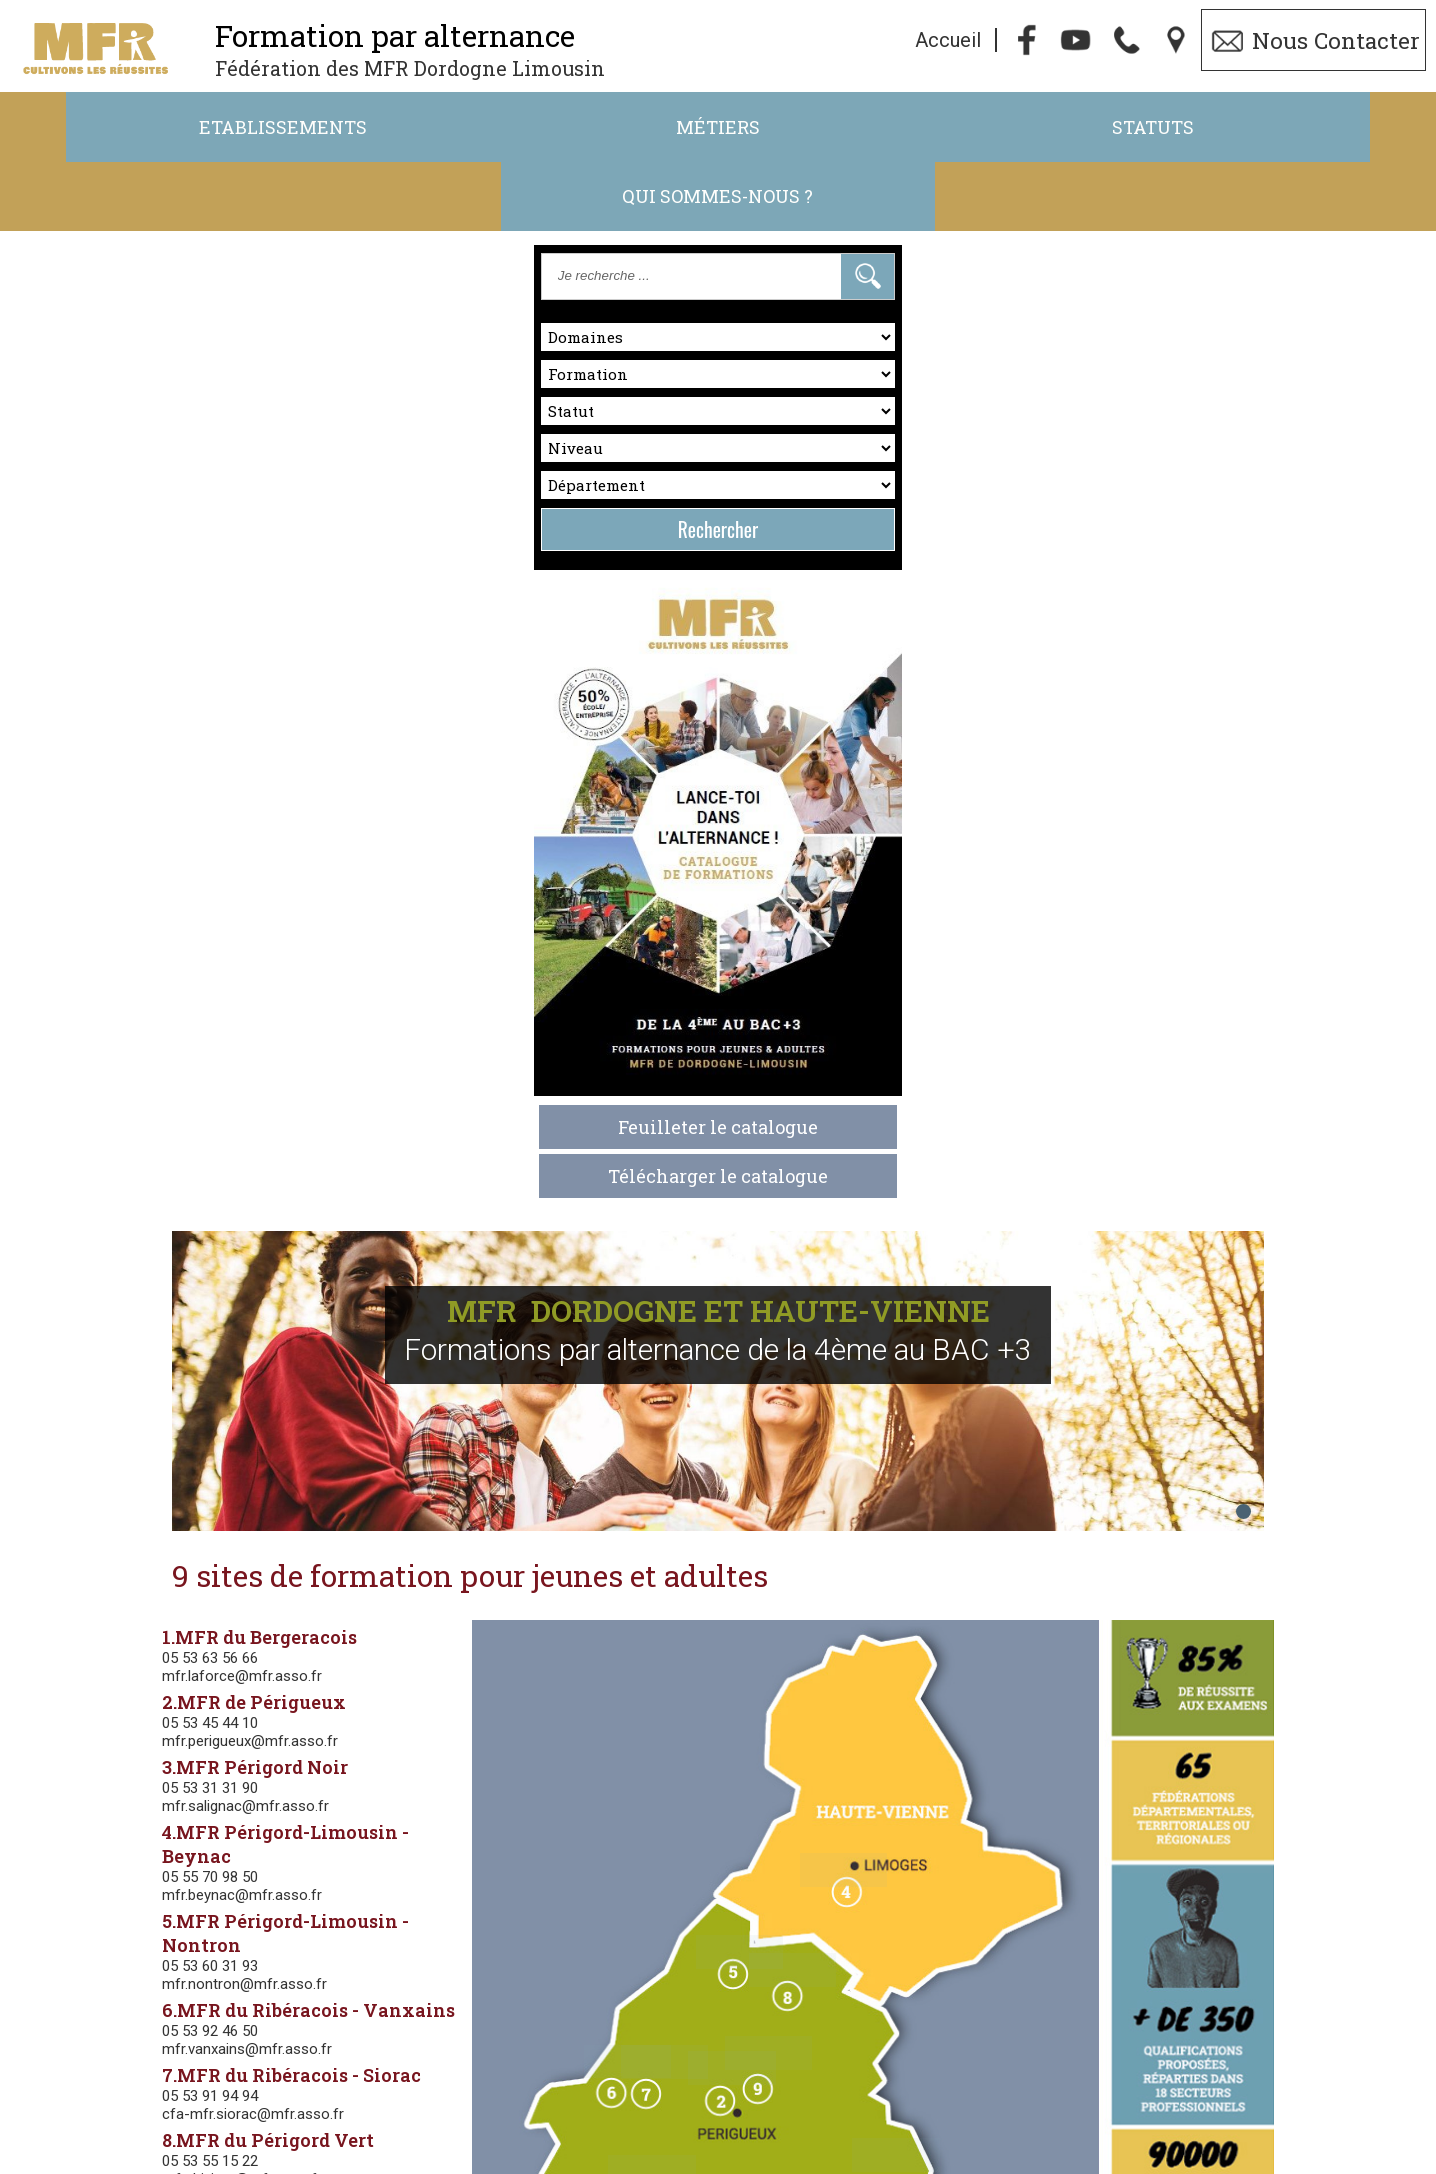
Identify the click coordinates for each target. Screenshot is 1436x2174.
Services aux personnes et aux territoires (551, 1493)
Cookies (871, 2162)
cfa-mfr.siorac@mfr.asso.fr (410, 1064)
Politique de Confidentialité (731, 2162)
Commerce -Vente (547, 1741)
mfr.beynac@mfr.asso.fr (399, 845)
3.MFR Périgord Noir (412, 741)
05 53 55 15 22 (367, 1111)
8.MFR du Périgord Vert (425, 1090)
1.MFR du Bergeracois (416, 611)
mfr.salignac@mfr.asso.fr (402, 780)
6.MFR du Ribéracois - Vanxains (465, 960)
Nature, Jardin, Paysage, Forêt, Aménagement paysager (580, 1679)
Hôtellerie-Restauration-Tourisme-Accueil (553, 1803)
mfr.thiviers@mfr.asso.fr (399, 1129)
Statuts (897, 128)
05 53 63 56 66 (367, 632)
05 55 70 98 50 (367, 827)
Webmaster (974, 2162)
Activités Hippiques (546, 1617)
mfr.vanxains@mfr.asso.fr (404, 999)
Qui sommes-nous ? (1255, 128)
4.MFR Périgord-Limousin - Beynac (479, 806)
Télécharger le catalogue (156, 993)
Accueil (948, 41)
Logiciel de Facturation (1204, 2162)
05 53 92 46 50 (367, 981)
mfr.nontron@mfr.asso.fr (401, 934)
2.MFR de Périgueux (411, 676)
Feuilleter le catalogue (156, 944)
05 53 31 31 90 (367, 762)
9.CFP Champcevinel (413, 1155)
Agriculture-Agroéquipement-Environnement (557, 1555)
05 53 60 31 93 (367, 916)
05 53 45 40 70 (367, 1176)
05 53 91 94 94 (367, 1046)
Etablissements (181, 128)
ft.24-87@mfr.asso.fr (901, 2133)
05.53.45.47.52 (669, 2133)
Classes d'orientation (542, 1431)
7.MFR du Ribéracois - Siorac (448, 1025)
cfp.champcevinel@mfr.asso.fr (420, 1194)
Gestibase (1067, 2162)
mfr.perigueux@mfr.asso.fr (407, 715)
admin (1333, 2162)
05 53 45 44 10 (367, 697)
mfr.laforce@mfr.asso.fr (399, 650)
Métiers (539, 128)
